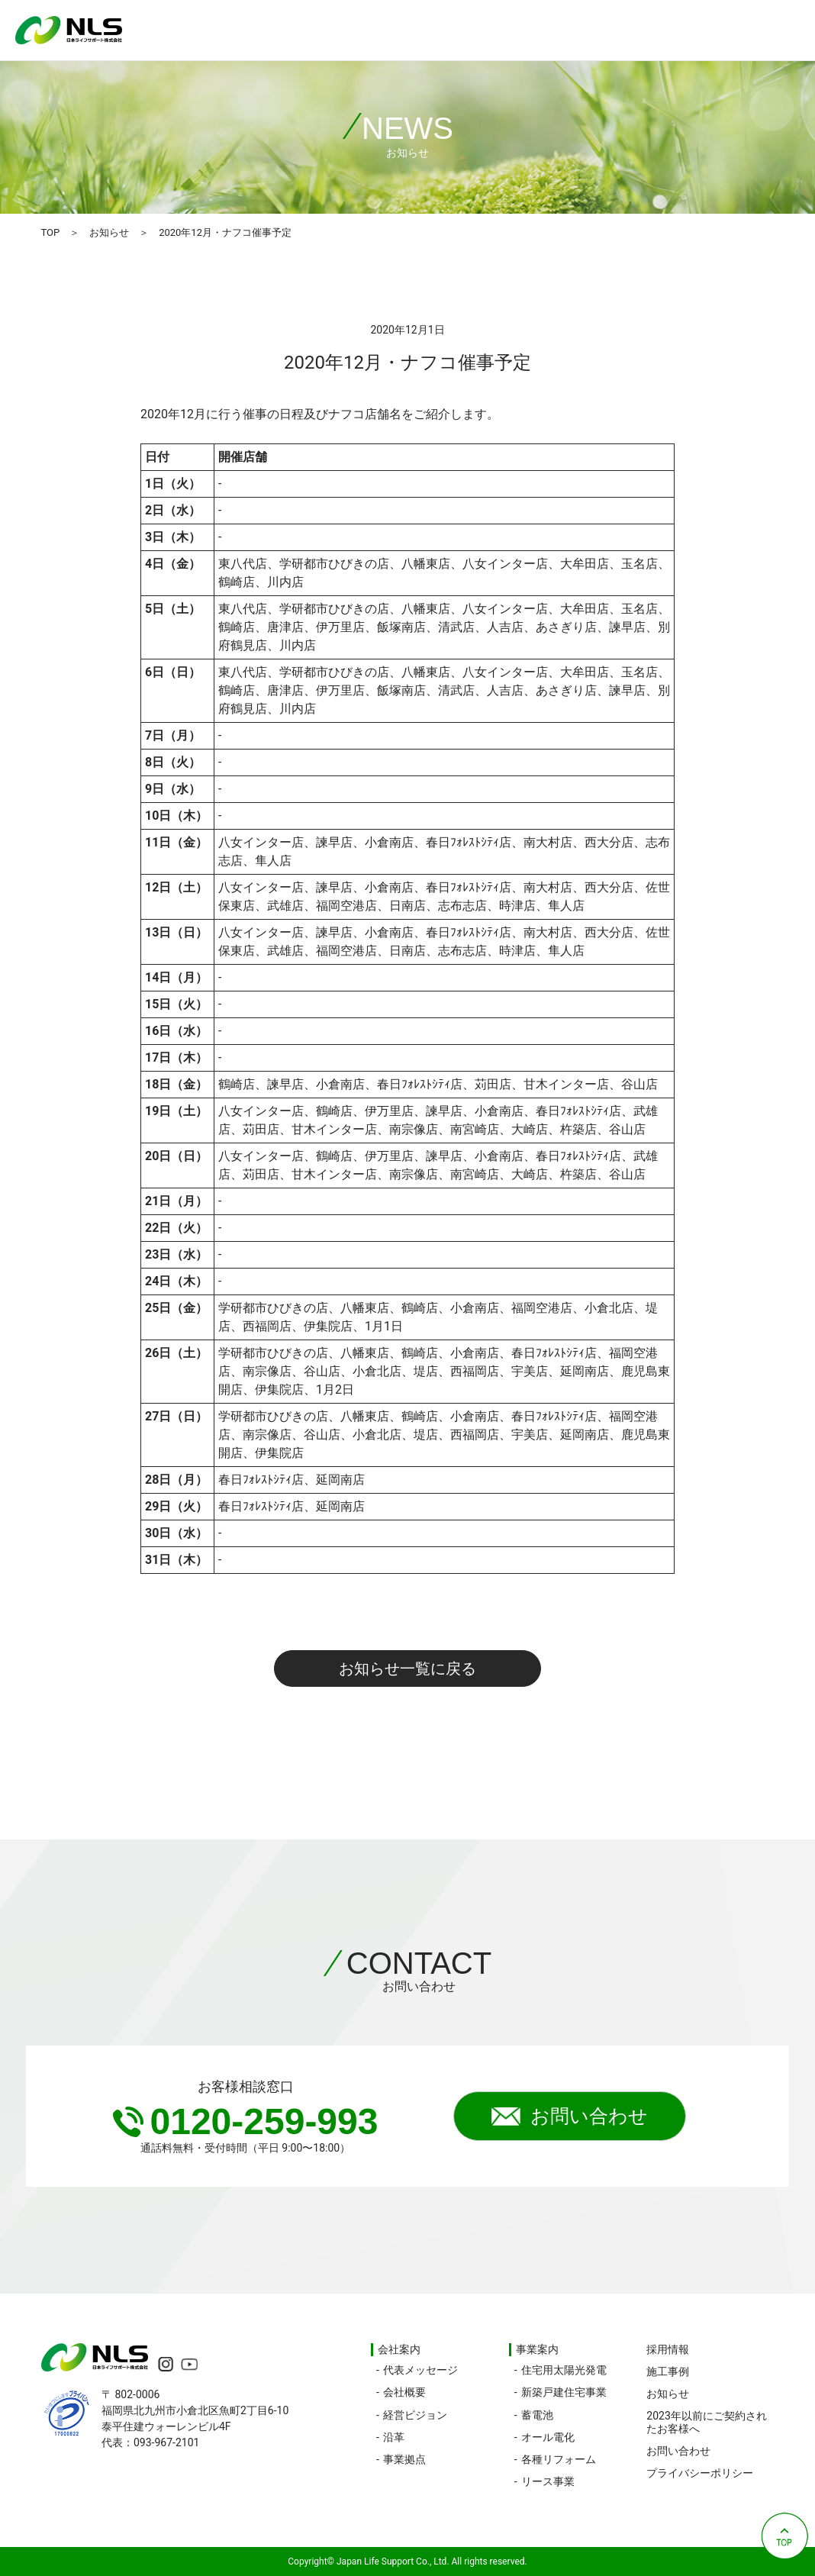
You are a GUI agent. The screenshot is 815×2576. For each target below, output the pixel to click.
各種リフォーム (558, 2459)
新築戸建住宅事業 (564, 2392)
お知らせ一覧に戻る (407, 1668)
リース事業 (548, 2481)
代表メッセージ (420, 2370)
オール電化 (548, 2437)
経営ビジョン (415, 2415)
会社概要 (404, 2392)
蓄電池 (537, 2415)
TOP (50, 232)
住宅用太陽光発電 (564, 2370)
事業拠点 (404, 2459)
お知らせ (109, 232)
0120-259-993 (246, 2121)
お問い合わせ (569, 2116)
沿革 (393, 2437)
